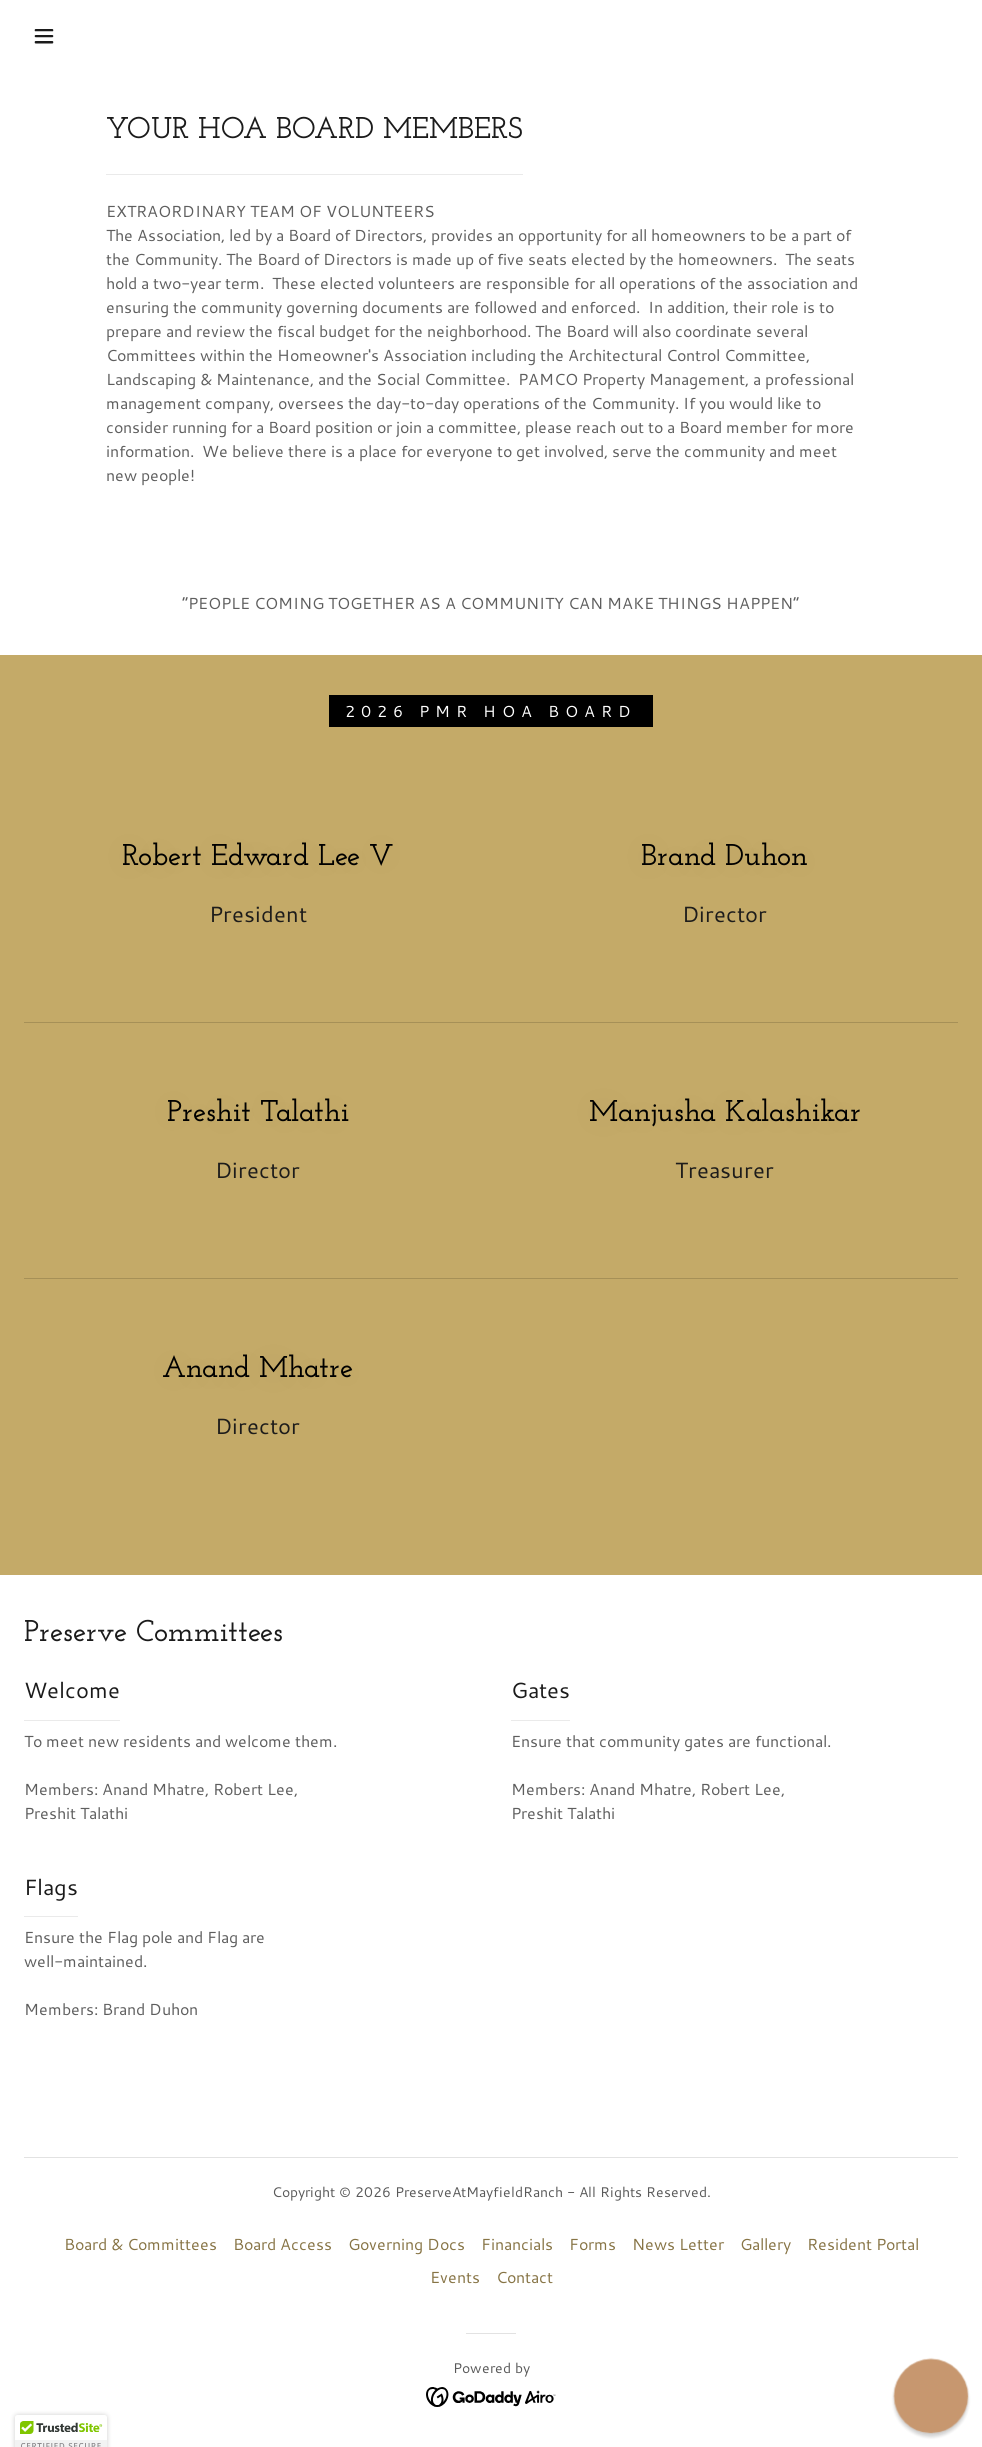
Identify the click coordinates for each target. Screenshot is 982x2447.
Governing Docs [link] (406, 2243)
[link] (491, 2394)
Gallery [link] (765, 2243)
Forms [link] (592, 2243)
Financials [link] (517, 2243)
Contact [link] (524, 2276)
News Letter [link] (678, 2243)
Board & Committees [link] (140, 2243)
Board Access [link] (282, 2243)
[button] (46, 36)
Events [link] (455, 2276)
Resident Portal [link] (863, 2243)
